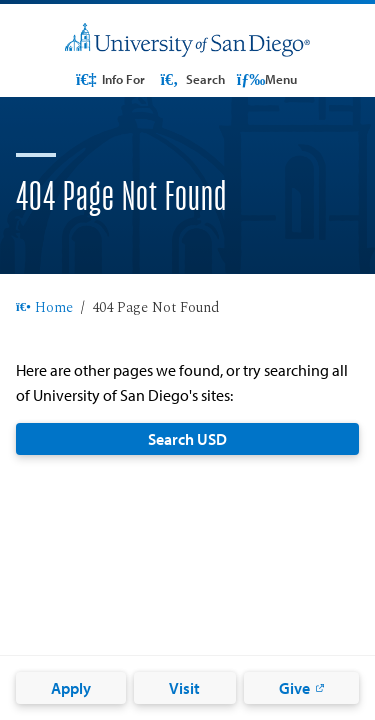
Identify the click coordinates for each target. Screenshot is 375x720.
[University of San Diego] (187, 40)
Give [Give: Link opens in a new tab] (294, 688)
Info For (109, 79)
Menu (267, 79)
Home (44, 309)
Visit (184, 688)
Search (190, 79)
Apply (71, 688)
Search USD (187, 439)
